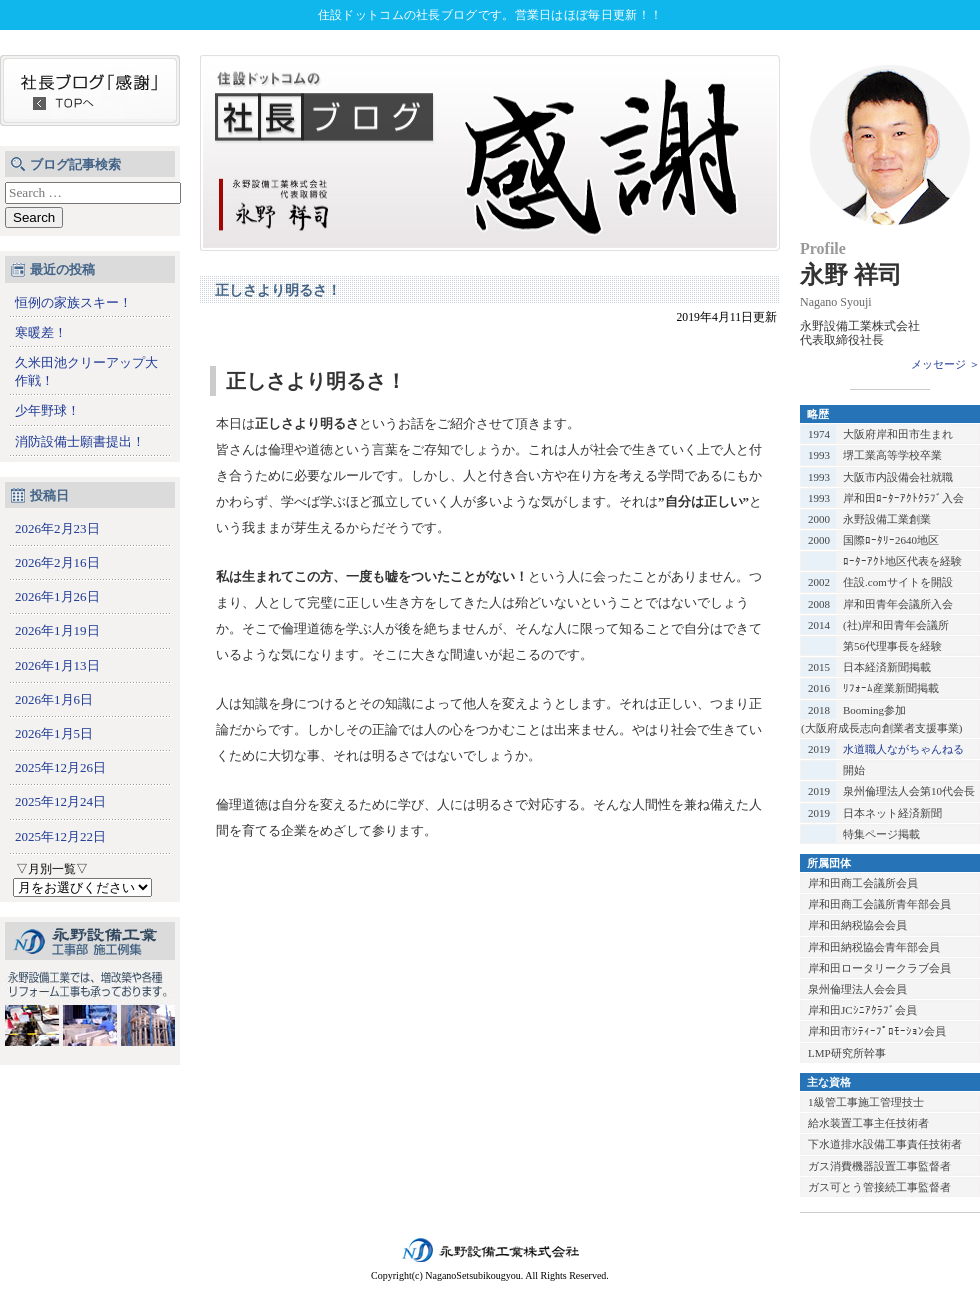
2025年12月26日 (60, 767)
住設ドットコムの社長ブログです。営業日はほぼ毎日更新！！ (490, 15)
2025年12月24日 (60, 801)
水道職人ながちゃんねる (903, 749)
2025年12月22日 (60, 836)
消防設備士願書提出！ (80, 441)
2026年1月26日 (57, 596)
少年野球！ (47, 410)
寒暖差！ (41, 332)
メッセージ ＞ (945, 364)
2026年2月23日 (57, 528)
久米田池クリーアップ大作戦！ (86, 371)
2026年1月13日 (57, 665)
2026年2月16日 (57, 562)
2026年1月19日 (57, 630)
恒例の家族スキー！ (73, 302)
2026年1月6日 (54, 699)
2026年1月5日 (54, 733)
